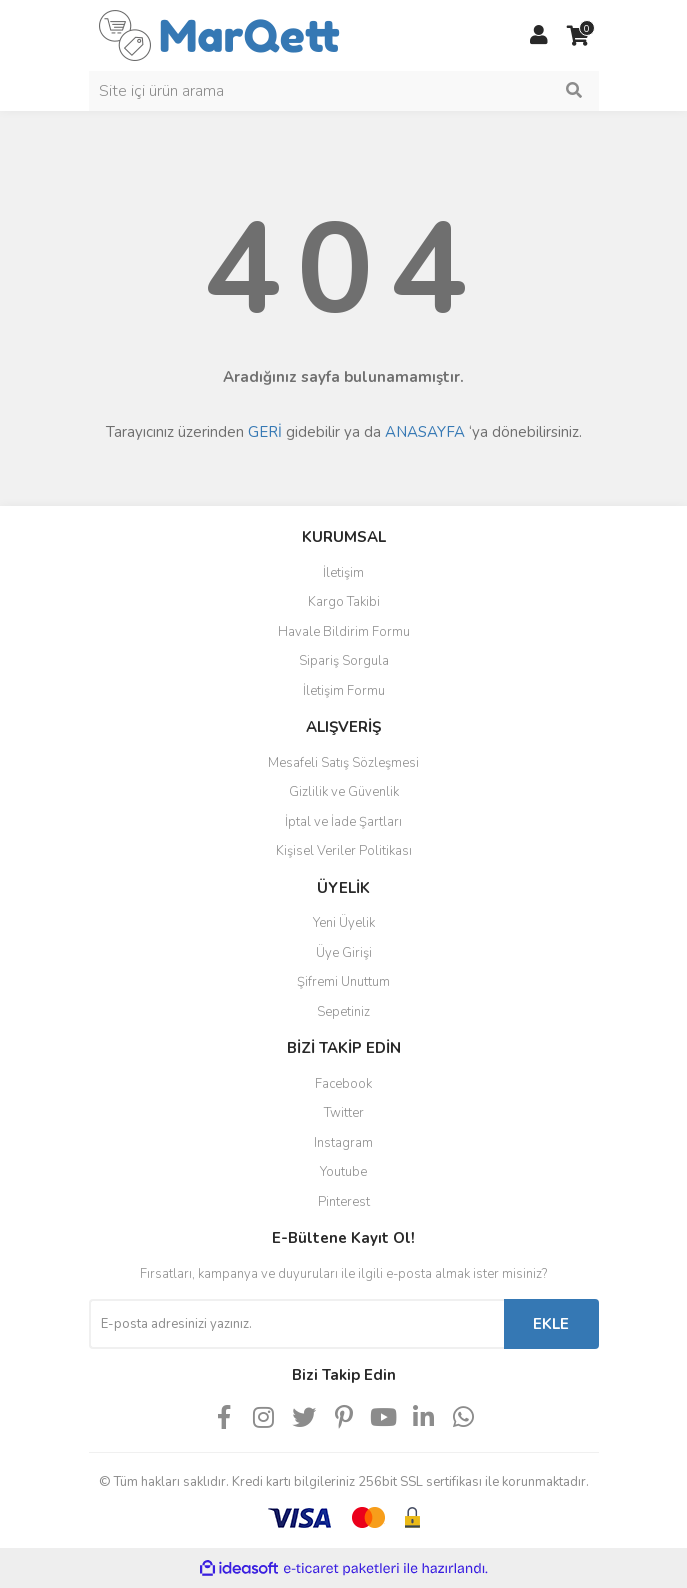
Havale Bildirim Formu (344, 632)
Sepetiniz (343, 1012)
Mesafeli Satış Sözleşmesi (343, 763)
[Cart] (579, 36)
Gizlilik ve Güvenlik (344, 792)
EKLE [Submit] (551, 1324)
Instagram (343, 1143)
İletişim (343, 573)
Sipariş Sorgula (344, 661)
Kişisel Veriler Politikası (344, 851)
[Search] (344, 91)
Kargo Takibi (344, 602)
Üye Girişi (344, 953)
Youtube (343, 1172)
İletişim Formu (344, 691)
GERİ (265, 432)
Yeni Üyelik (344, 923)
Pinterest (344, 1202)
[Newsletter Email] (296, 1324)
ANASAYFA (425, 432)
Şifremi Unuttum (343, 982)
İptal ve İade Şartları (343, 822)
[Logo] (219, 34)
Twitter (344, 1113)
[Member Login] (539, 36)
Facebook (343, 1084)
